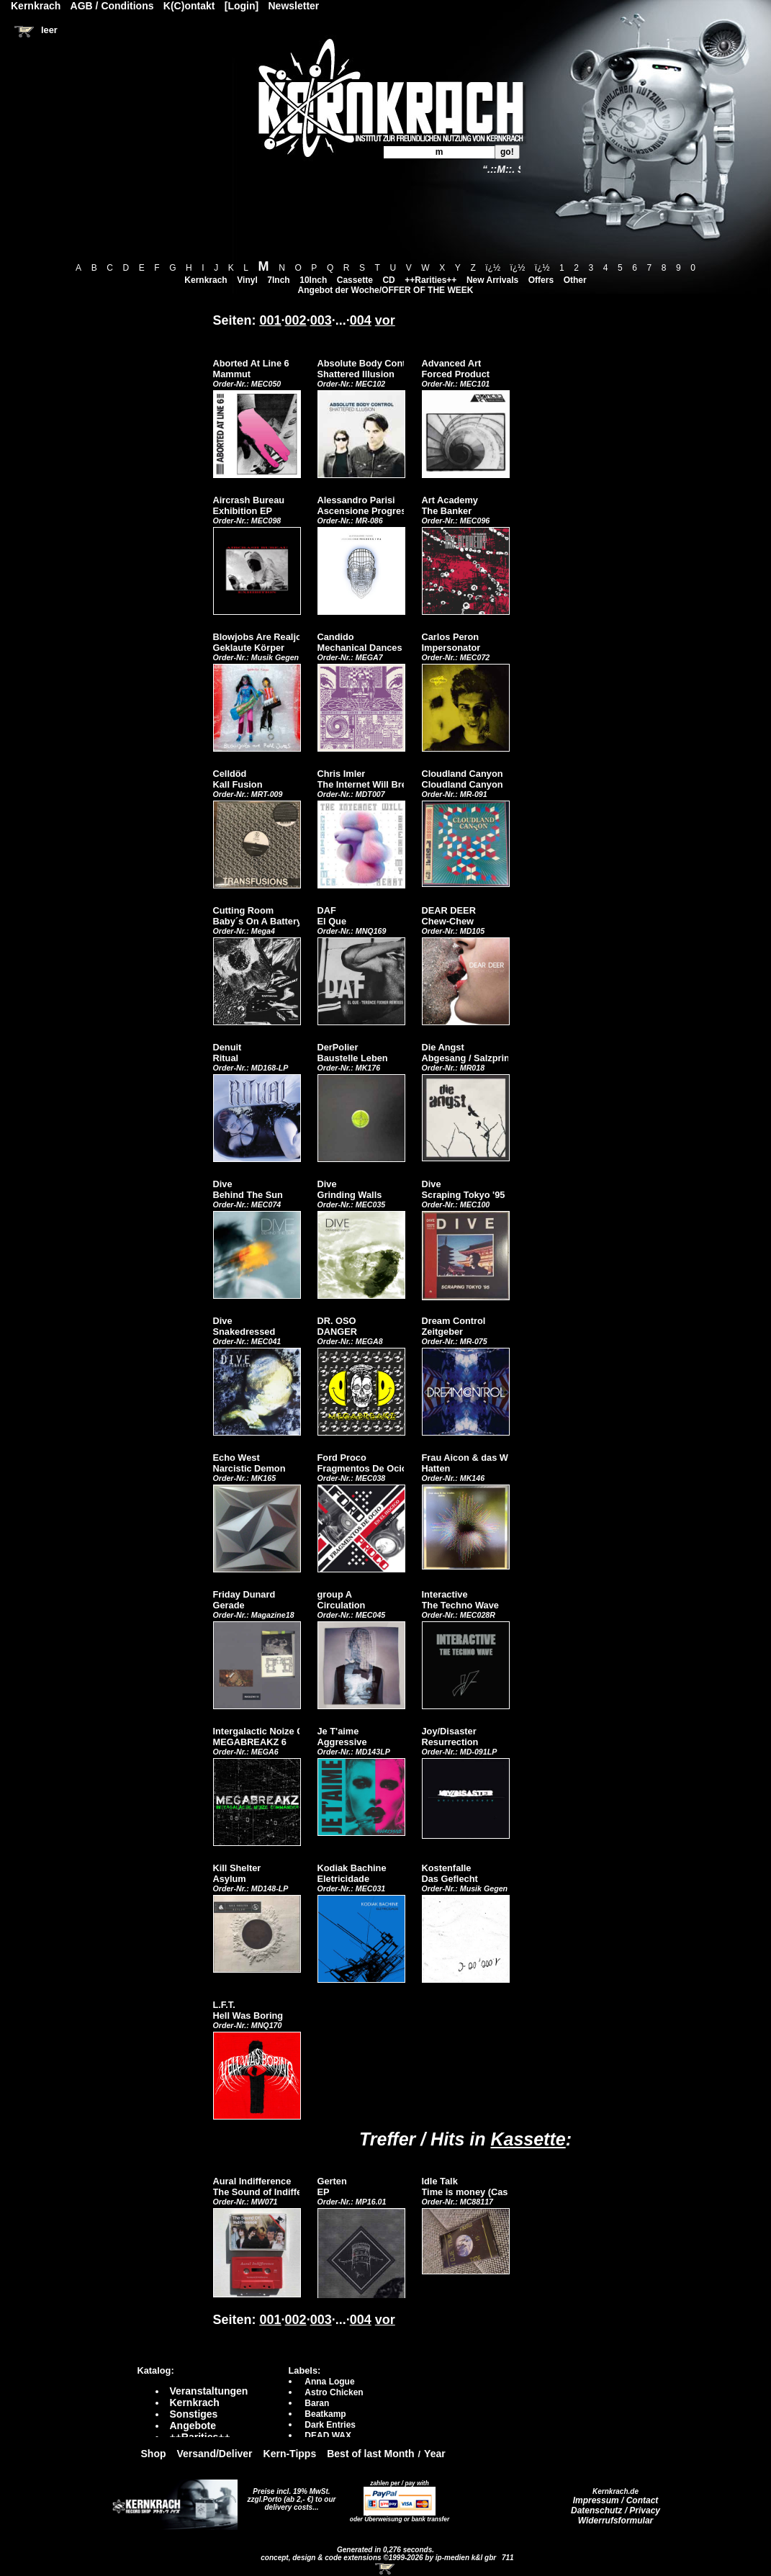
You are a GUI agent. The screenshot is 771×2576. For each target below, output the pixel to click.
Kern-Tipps (290, 2453)
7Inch (278, 280)
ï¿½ (492, 268)
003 (321, 320)
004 (360, 320)
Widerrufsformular (616, 2521)
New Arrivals (492, 280)
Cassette (355, 280)
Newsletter (294, 6)
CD (388, 280)
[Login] (241, 6)
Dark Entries (330, 2425)
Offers (541, 280)
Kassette (527, 2139)
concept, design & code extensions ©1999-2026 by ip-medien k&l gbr (379, 2558)
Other (575, 280)
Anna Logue (329, 2382)
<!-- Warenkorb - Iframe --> (386, 2569)
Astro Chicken (334, 2392)
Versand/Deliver (215, 2453)
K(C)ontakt (189, 6)
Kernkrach (205, 280)
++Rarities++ (430, 280)
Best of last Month (370, 2453)
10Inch (313, 280)
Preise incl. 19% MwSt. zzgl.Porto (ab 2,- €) (289, 2495)
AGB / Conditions (112, 6)
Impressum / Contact (616, 2500)
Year (435, 2453)
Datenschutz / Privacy (615, 2510)
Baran (317, 2403)
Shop (153, 2453)
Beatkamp (325, 2414)
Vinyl (247, 280)
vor (385, 320)
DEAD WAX (328, 2436)
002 (296, 320)
